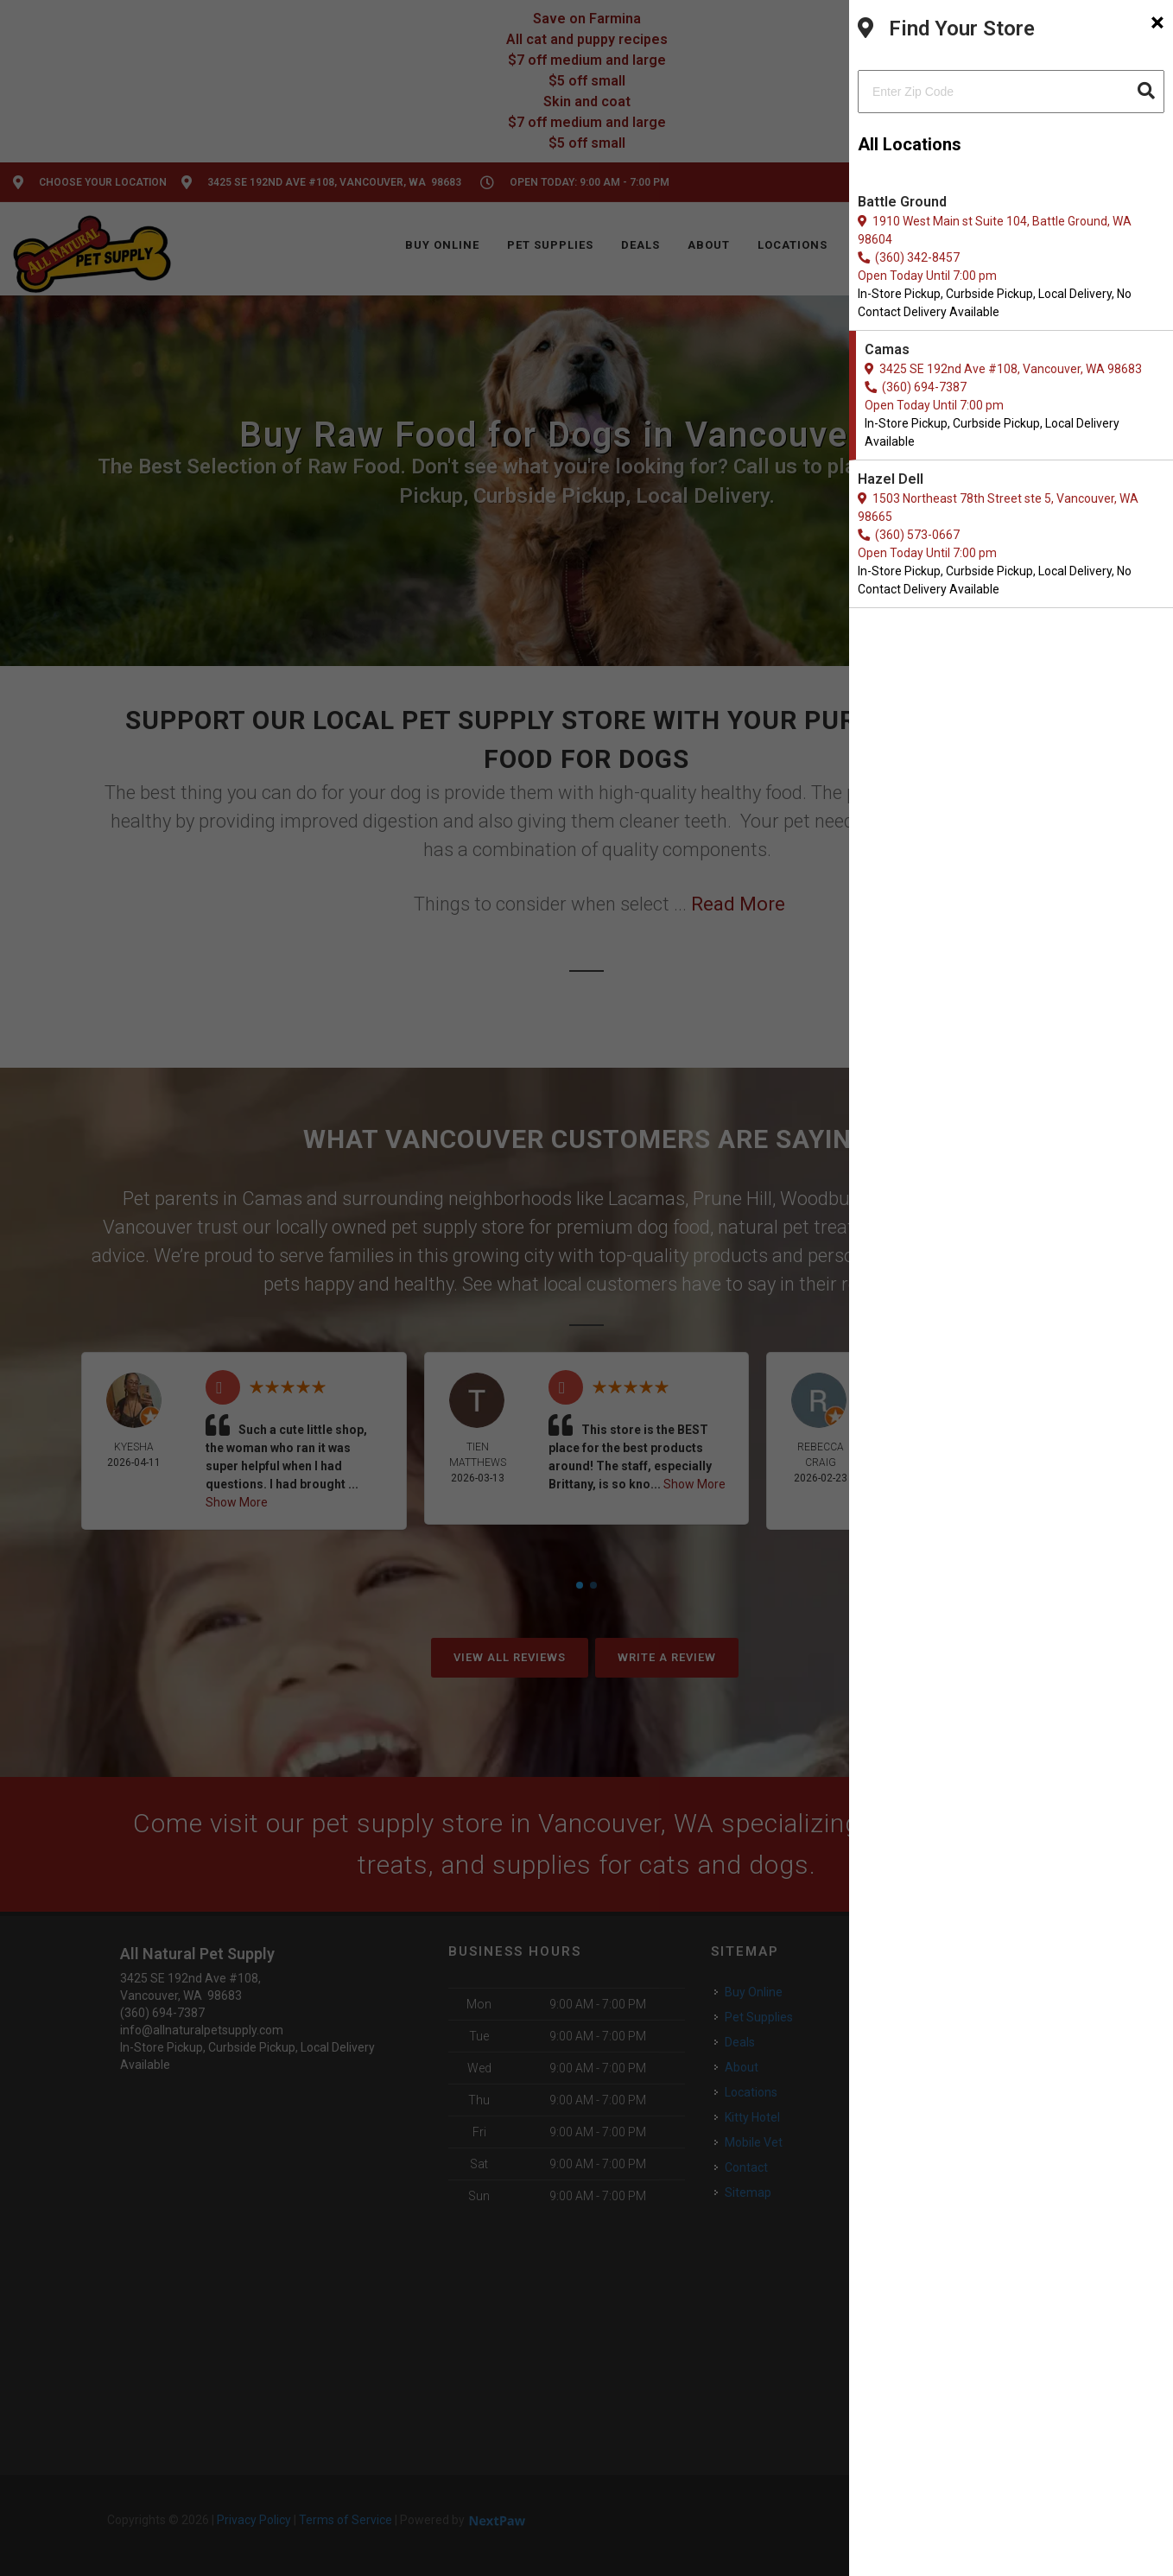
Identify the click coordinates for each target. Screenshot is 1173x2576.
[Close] (1157, 22)
